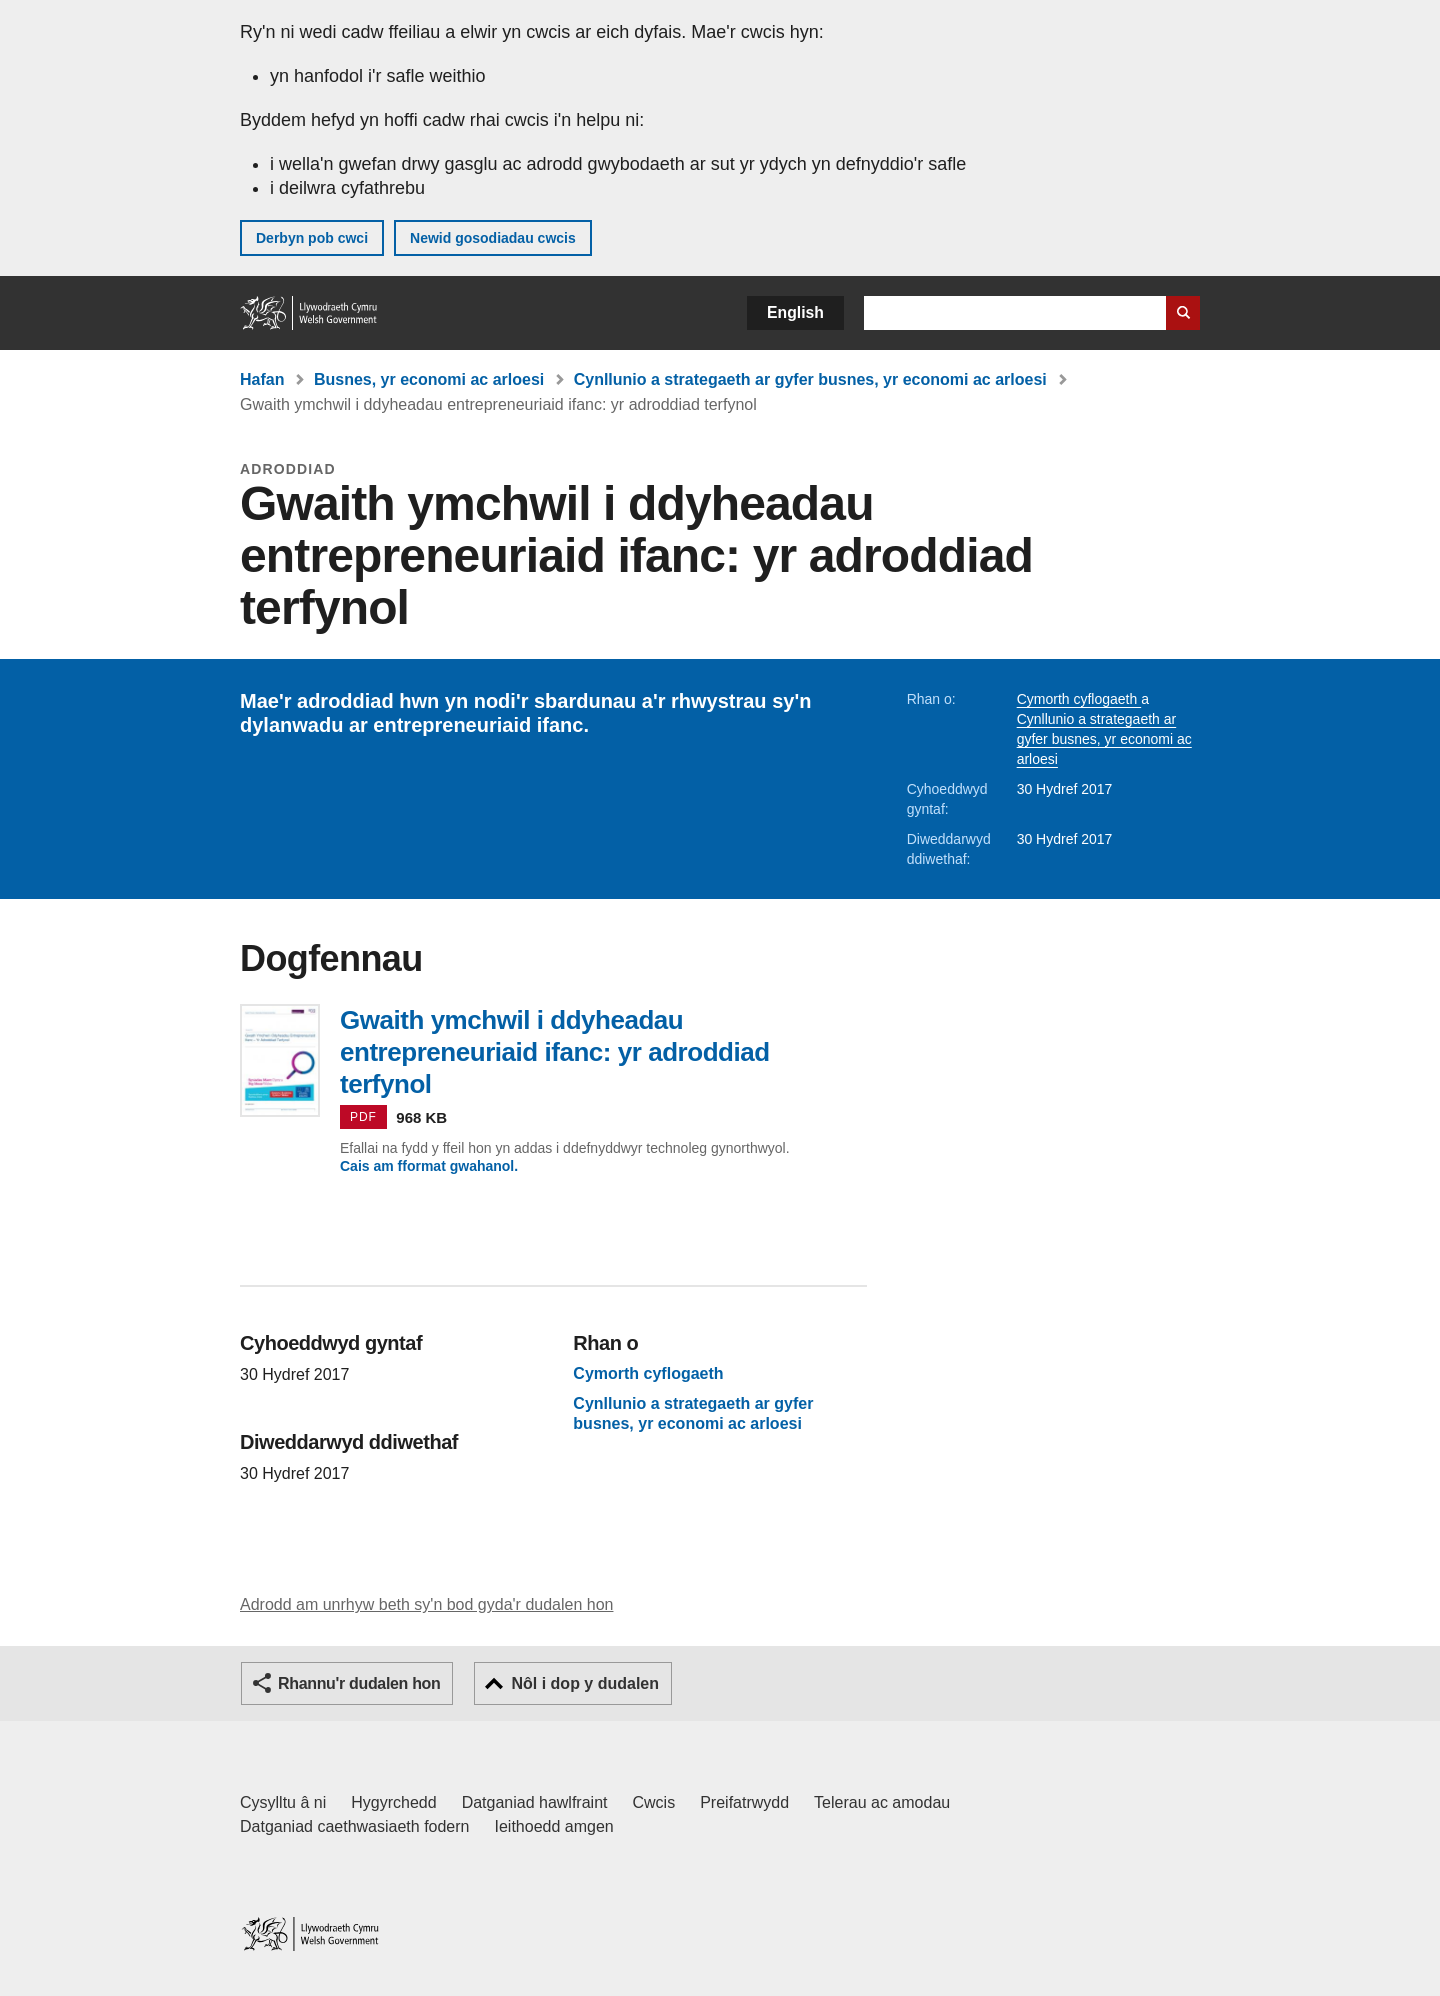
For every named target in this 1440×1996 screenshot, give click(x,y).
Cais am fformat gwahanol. (429, 1166)
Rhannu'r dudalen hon (359, 1683)
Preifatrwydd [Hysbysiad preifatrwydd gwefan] (744, 1802)
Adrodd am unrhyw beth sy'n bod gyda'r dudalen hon (426, 1604)
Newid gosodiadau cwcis (493, 238)
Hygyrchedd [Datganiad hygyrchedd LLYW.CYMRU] (393, 1802)
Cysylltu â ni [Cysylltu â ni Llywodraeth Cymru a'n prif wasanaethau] (283, 1802)
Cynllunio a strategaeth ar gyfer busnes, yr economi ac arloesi (810, 379)
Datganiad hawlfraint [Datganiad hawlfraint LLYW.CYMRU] (535, 1802)
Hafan (262, 379)
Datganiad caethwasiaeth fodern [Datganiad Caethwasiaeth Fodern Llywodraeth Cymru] (355, 1826)
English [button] (795, 312)
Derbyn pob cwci (312, 238)
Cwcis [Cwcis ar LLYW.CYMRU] (654, 1802)
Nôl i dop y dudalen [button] (585, 1683)
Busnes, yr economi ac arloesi (429, 379)
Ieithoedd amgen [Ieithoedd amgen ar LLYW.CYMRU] (554, 1826)
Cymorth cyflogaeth (1079, 699)
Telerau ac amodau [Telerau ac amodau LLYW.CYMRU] (882, 1802)
